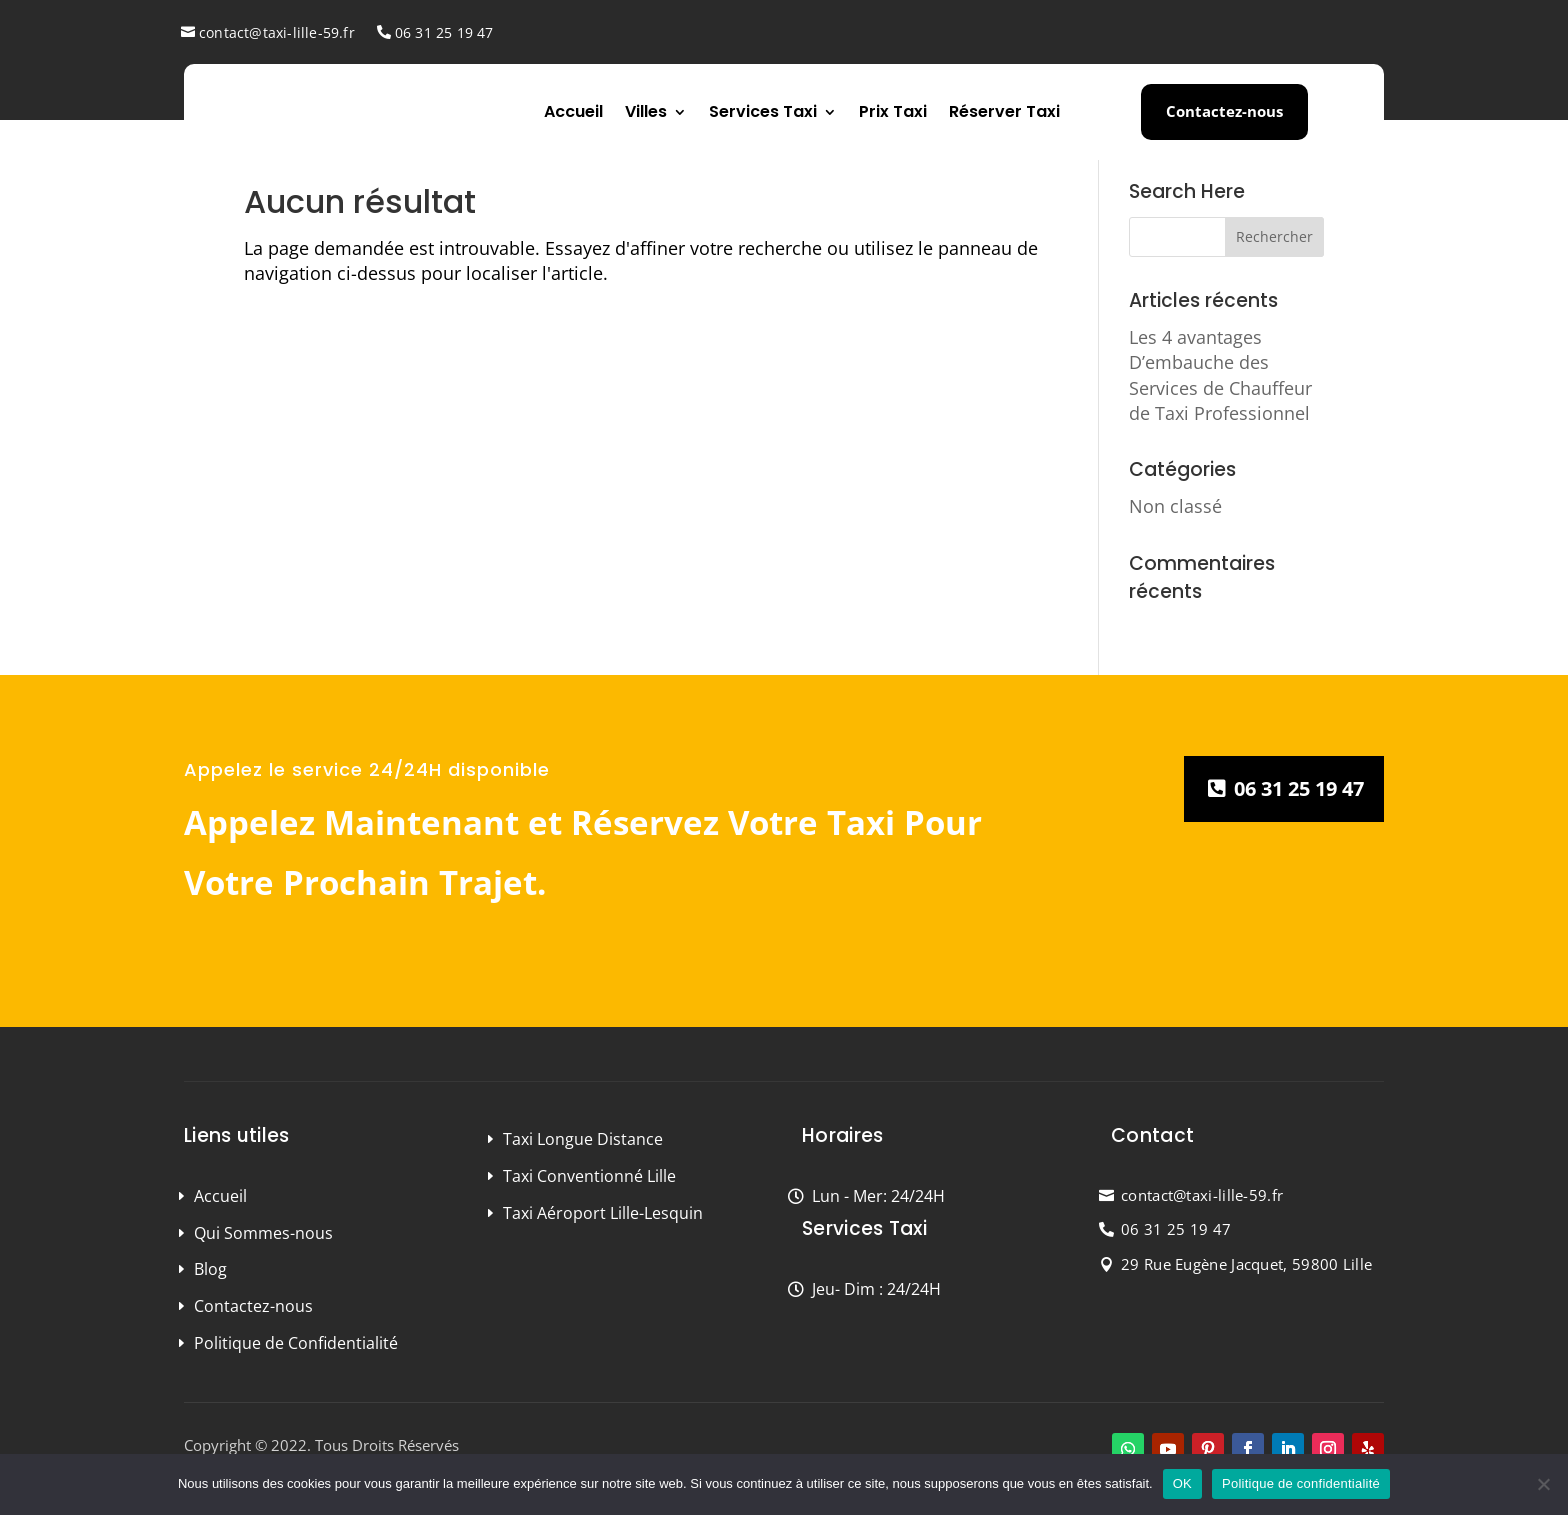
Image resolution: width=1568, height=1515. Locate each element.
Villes (646, 111)
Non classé (1175, 506)
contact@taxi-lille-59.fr (277, 32)
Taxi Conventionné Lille (589, 1176)
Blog (210, 1269)
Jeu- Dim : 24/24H (876, 1289)
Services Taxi (763, 111)
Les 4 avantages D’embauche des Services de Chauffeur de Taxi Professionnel (1220, 375)
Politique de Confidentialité (296, 1343)
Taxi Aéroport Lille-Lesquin (603, 1213)
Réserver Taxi (1004, 111)
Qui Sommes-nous (263, 1233)
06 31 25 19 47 (444, 32)
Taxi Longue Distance (583, 1139)
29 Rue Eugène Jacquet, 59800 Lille (1246, 1264)
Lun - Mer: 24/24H (878, 1196)
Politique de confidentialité (1301, 1483)
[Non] (1543, 1484)
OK (1182, 1483)
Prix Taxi (893, 111)
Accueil (573, 111)
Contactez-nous (1224, 111)
